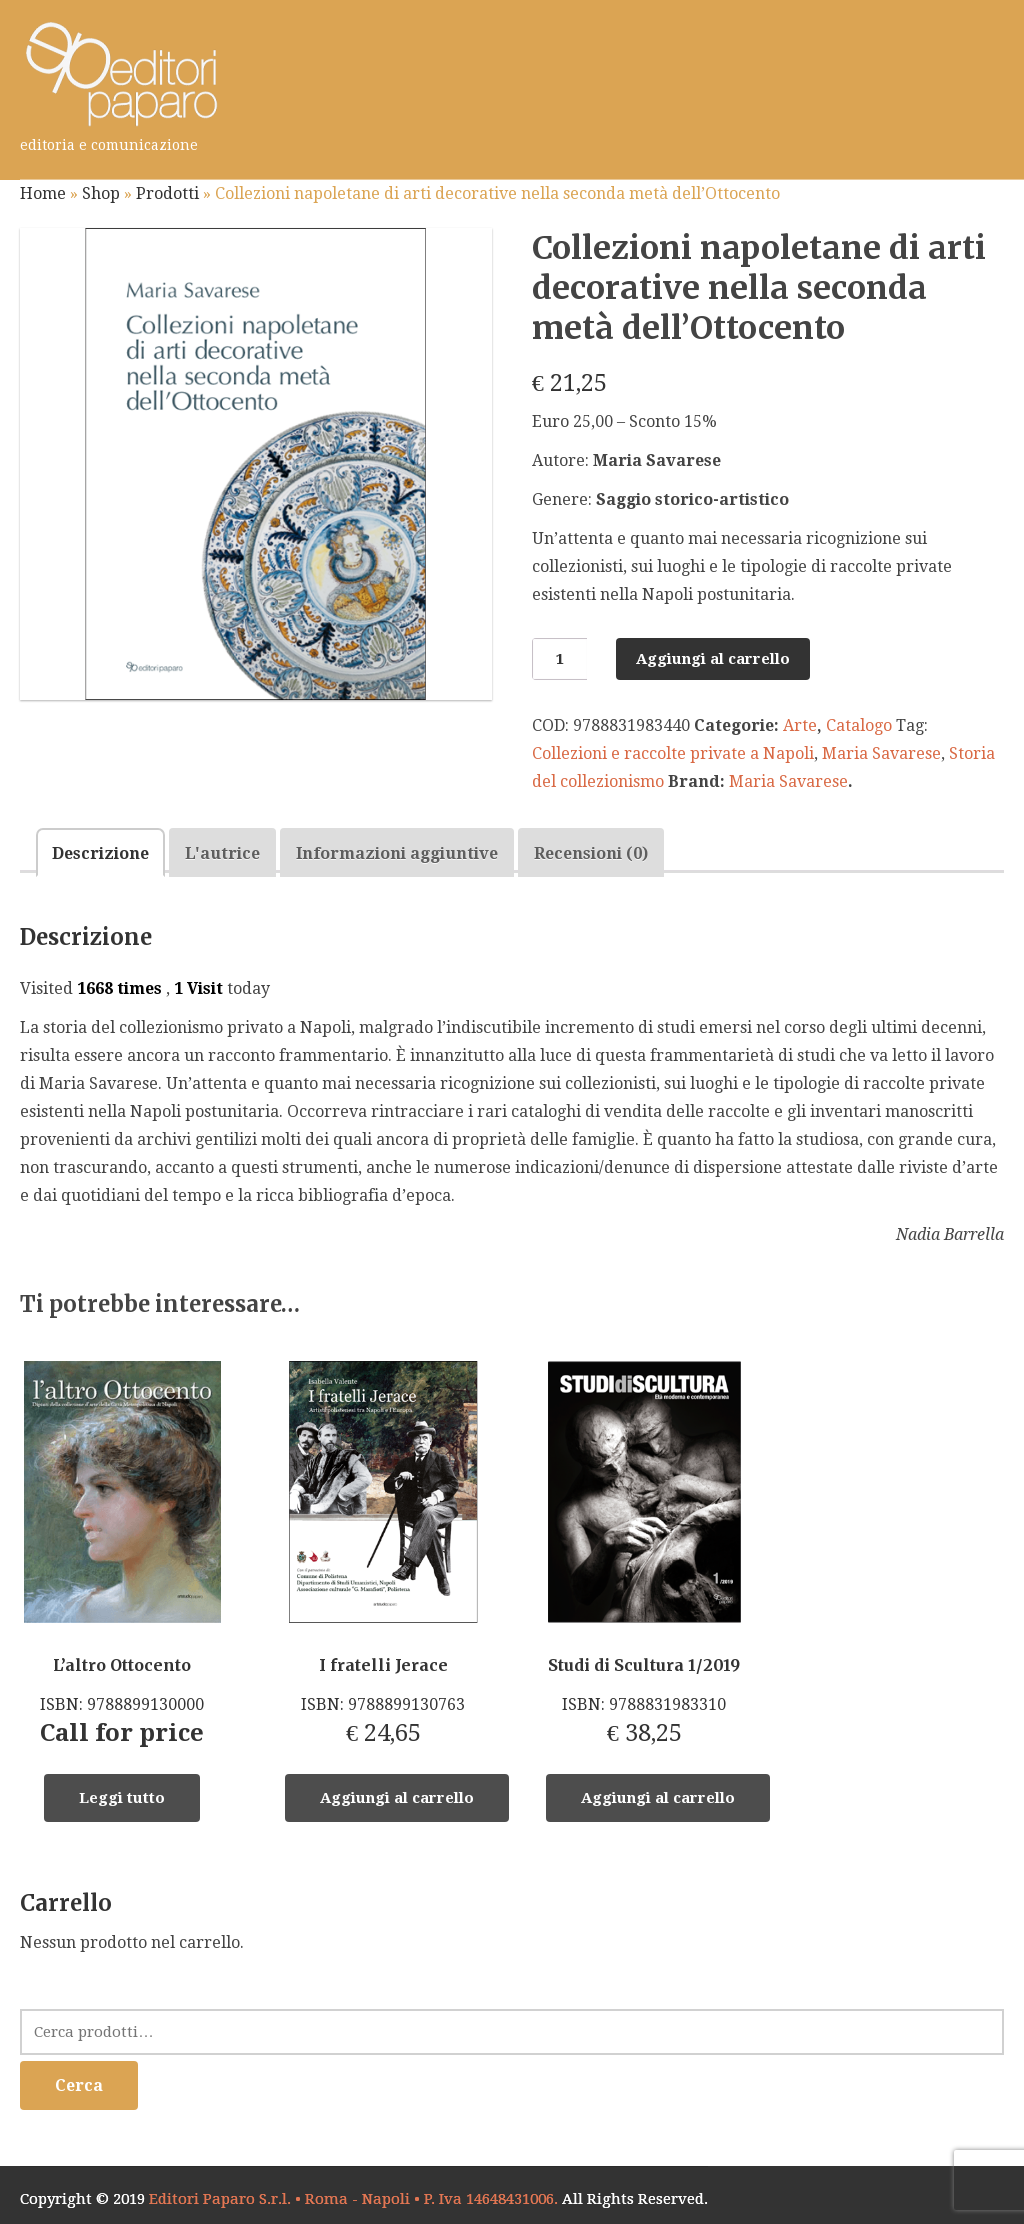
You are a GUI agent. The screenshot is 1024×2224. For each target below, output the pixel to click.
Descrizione (100, 853)
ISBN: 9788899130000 (122, 1554)
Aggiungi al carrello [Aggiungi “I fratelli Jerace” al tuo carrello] (397, 1798)
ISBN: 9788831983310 (644, 1554)
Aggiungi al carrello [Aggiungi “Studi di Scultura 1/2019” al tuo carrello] (658, 1798)
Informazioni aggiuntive (397, 853)
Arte (800, 725)
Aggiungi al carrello (713, 659)
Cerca (79, 2085)
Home (43, 193)
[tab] (100, 852)
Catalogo (859, 725)
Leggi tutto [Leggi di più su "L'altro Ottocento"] (122, 1798)
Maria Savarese (881, 753)
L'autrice (222, 853)
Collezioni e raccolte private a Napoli (673, 753)
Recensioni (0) (591, 853)
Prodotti (167, 193)
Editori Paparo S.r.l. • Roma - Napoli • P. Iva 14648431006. (353, 2199)
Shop (101, 193)
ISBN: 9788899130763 (383, 1554)
